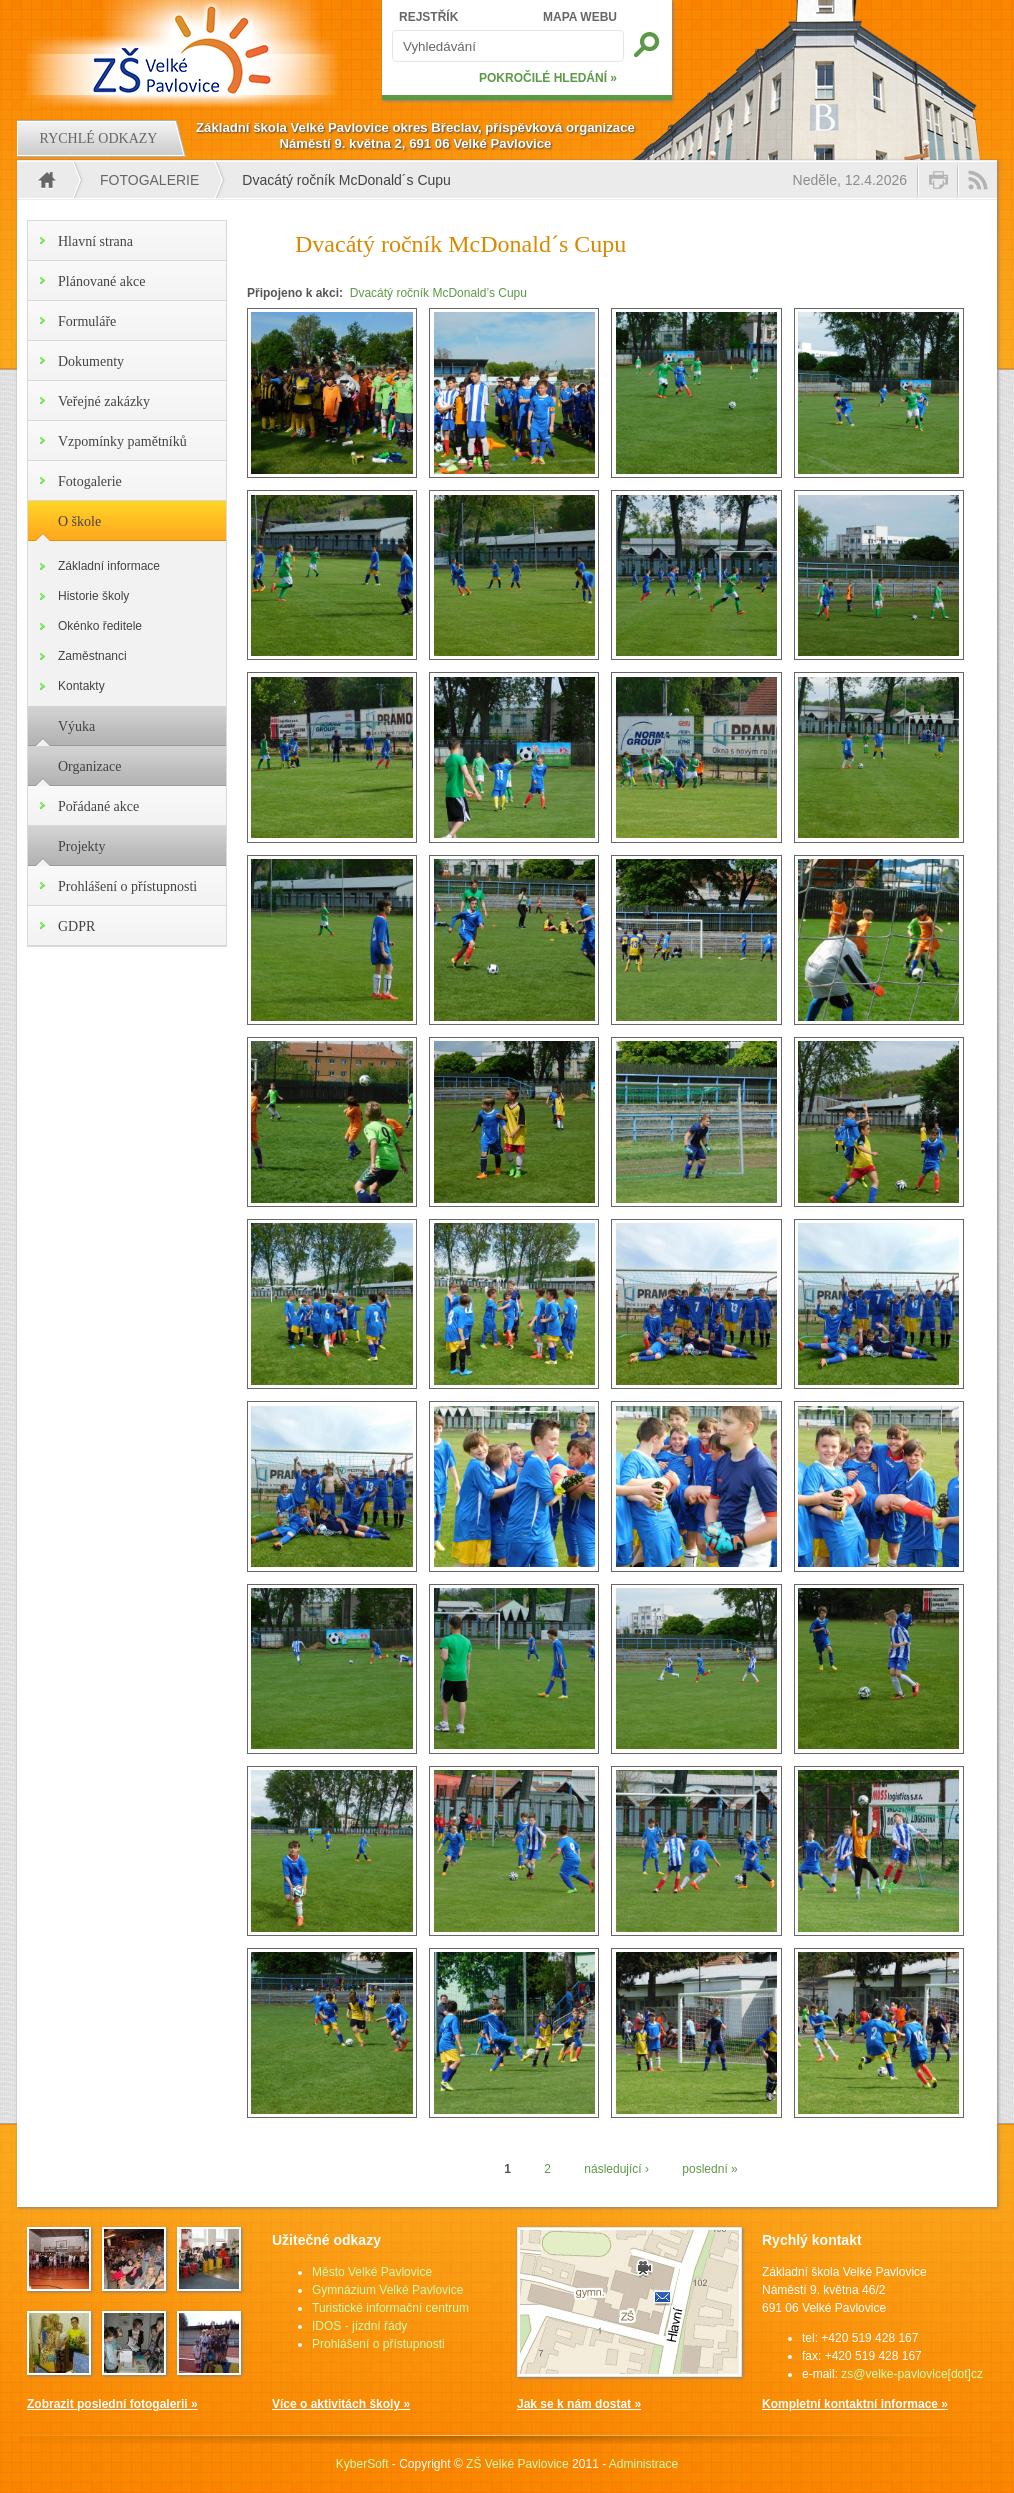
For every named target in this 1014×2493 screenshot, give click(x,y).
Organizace (89, 766)
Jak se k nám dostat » (579, 2404)
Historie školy (93, 596)
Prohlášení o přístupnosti (127, 886)
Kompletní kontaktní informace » (855, 2404)
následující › (616, 2169)
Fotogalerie (149, 180)
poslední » (709, 2169)
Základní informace (109, 566)
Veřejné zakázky (104, 401)
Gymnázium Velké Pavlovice (387, 2290)
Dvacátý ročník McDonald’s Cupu (438, 293)
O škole (79, 521)
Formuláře (87, 321)
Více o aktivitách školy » (341, 2404)
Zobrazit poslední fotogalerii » (112, 2404)
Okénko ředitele (100, 626)
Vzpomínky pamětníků (122, 441)
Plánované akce (101, 281)
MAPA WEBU (580, 17)
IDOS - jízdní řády (359, 2326)
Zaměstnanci (92, 656)
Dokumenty (91, 361)
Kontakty (81, 686)
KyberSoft (362, 2464)
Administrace (643, 2464)
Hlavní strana (95, 241)
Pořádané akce (98, 806)
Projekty (81, 846)
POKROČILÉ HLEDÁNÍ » (548, 78)
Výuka (76, 726)
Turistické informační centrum (390, 2308)
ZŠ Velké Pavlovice (517, 2464)
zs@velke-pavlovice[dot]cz (912, 2374)
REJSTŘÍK (428, 17)
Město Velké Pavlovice (372, 2272)
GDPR (76, 926)
